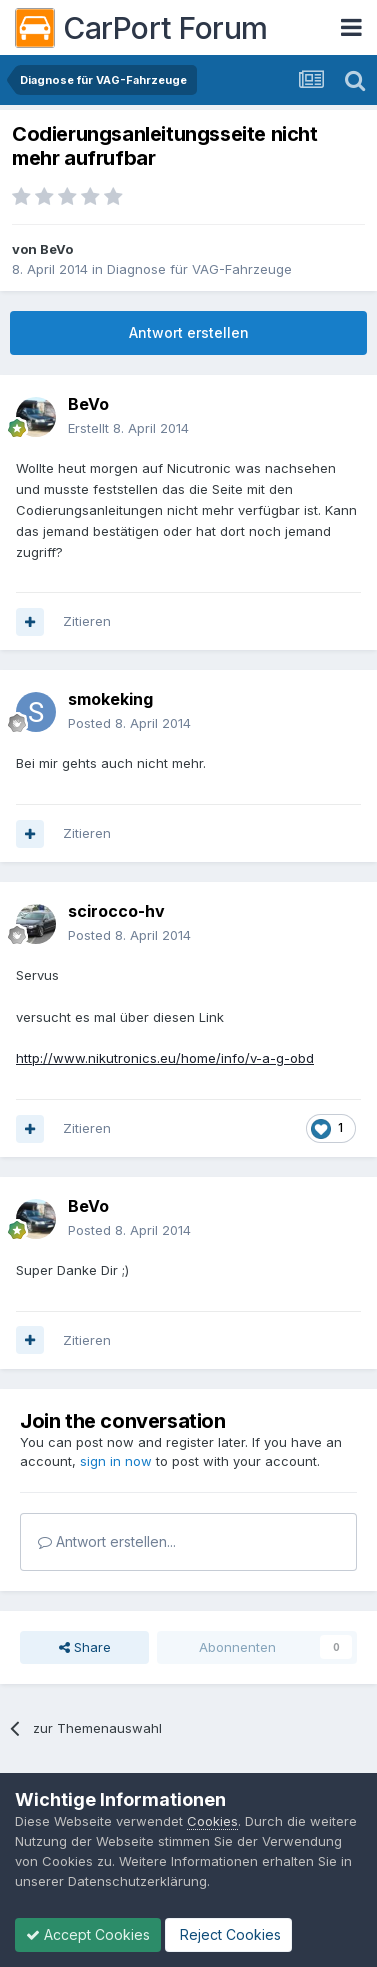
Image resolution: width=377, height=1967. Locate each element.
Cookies (212, 1821)
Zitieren (87, 621)
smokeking (110, 699)
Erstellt (128, 428)
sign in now (116, 1461)
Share (85, 1647)
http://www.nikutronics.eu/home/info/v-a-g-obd (165, 1058)
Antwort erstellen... (107, 1541)
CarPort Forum (141, 28)
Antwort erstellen (189, 332)
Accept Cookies (88, 1934)
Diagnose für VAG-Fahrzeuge (199, 269)
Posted (129, 723)
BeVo (56, 249)
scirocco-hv (116, 911)
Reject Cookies (228, 1934)
